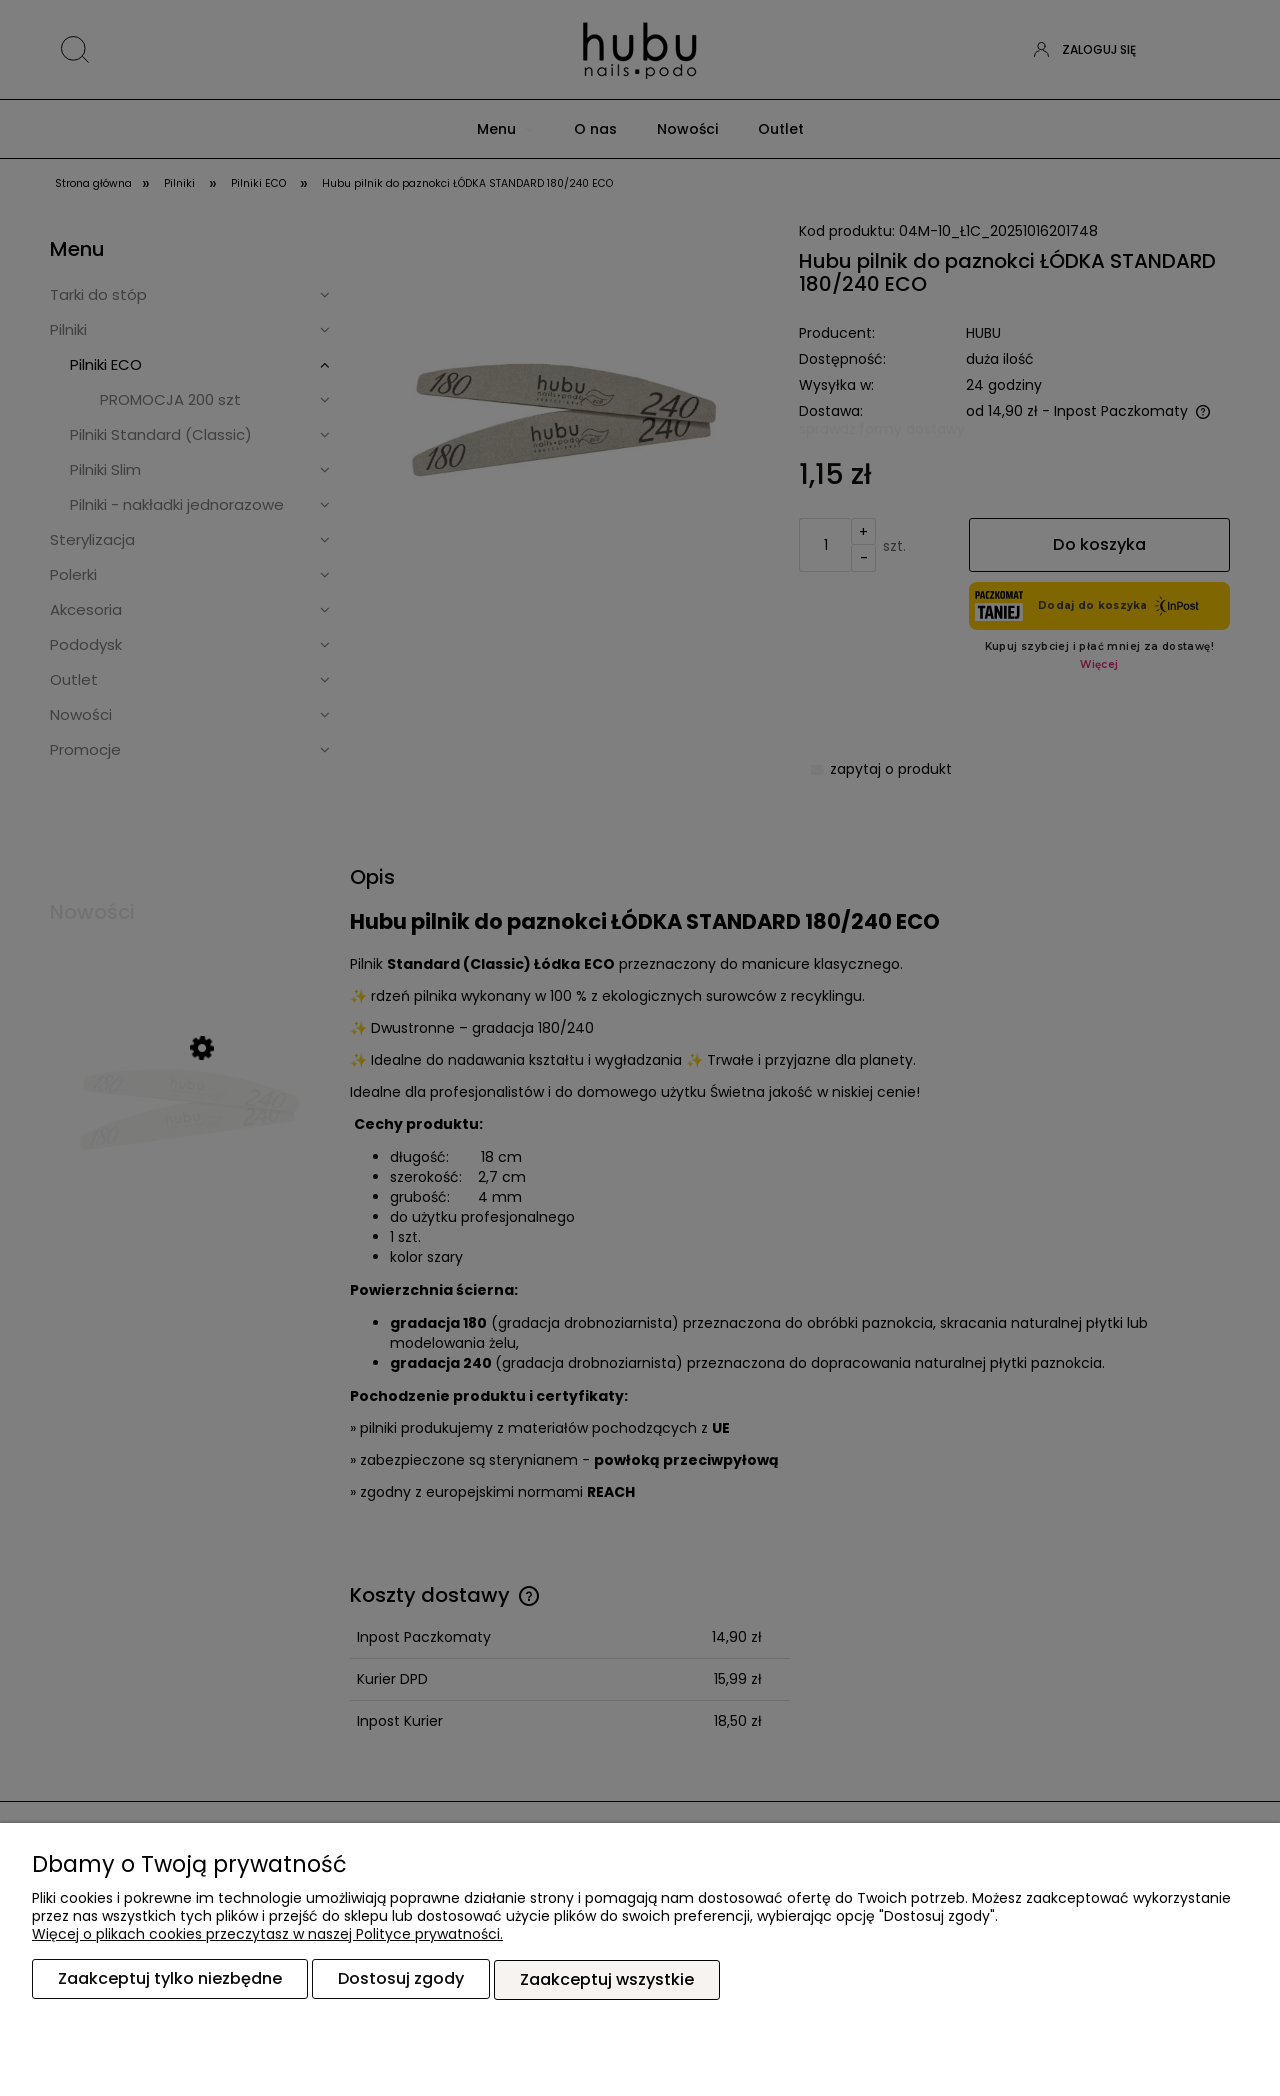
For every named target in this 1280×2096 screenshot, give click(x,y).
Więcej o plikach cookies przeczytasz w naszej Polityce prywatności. (267, 1935)
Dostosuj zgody (401, 1979)
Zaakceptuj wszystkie (607, 1979)
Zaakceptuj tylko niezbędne (170, 1979)
